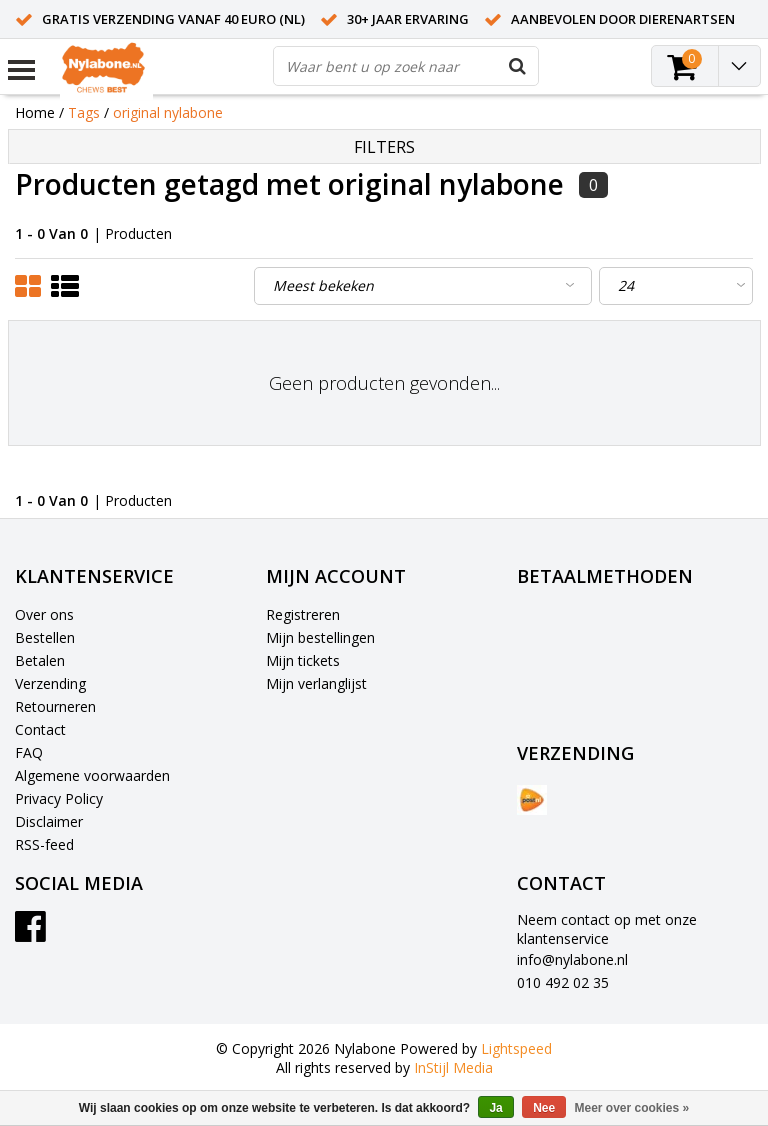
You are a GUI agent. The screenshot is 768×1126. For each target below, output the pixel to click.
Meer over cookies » (632, 1108)
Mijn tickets (303, 660)
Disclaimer (49, 821)
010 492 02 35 (563, 982)
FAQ (29, 752)
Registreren (303, 614)
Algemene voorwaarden (92, 775)
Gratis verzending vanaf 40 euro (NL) (173, 19)
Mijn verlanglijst (316, 683)
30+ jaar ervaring (408, 19)
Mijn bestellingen (320, 637)
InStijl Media (453, 1067)
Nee (544, 1108)
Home (35, 112)
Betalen (40, 660)
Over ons (44, 614)
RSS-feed (44, 844)
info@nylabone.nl (572, 959)
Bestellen (45, 637)
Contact (40, 729)
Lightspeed (516, 1048)
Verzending (50, 683)
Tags (84, 112)
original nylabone (168, 112)
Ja (495, 1108)
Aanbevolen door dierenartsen (623, 19)
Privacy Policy (59, 798)
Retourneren (55, 706)
